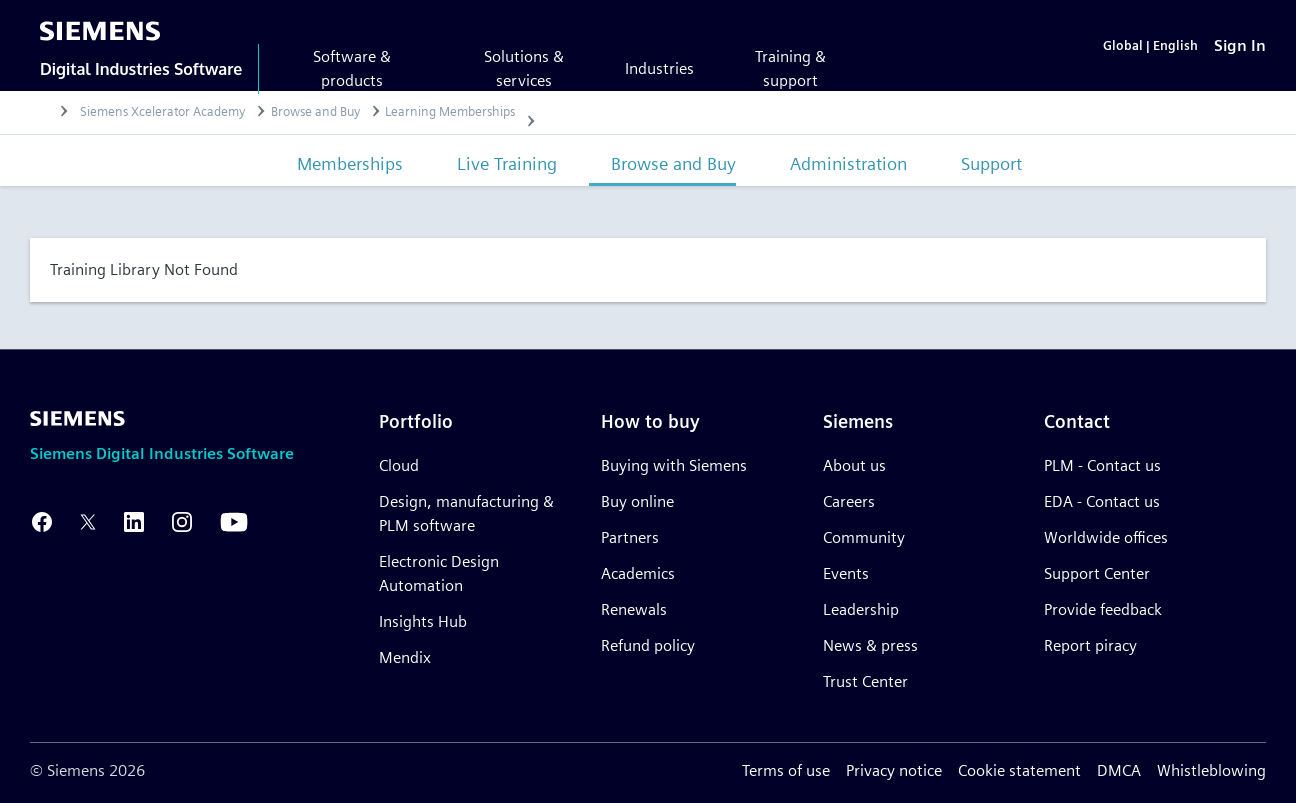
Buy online (637, 501)
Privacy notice (894, 770)
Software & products (352, 68)
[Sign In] (1240, 45)
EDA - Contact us (1102, 501)
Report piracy (1090, 645)
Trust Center (865, 681)
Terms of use (786, 770)
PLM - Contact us (1102, 465)
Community (864, 537)
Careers (849, 501)
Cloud (399, 465)
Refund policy (648, 645)
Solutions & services (524, 68)
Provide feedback (1103, 609)
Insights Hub (423, 621)
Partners (630, 537)
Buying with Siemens (674, 465)
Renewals (634, 609)
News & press (870, 645)
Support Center (1097, 573)
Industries (659, 68)
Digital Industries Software (141, 69)
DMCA (1119, 770)
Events (846, 573)
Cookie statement (1019, 770)
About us (854, 465)
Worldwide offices (1106, 537)
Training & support (790, 68)
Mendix (405, 657)
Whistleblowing (1211, 770)
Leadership (861, 609)
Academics (638, 573)
